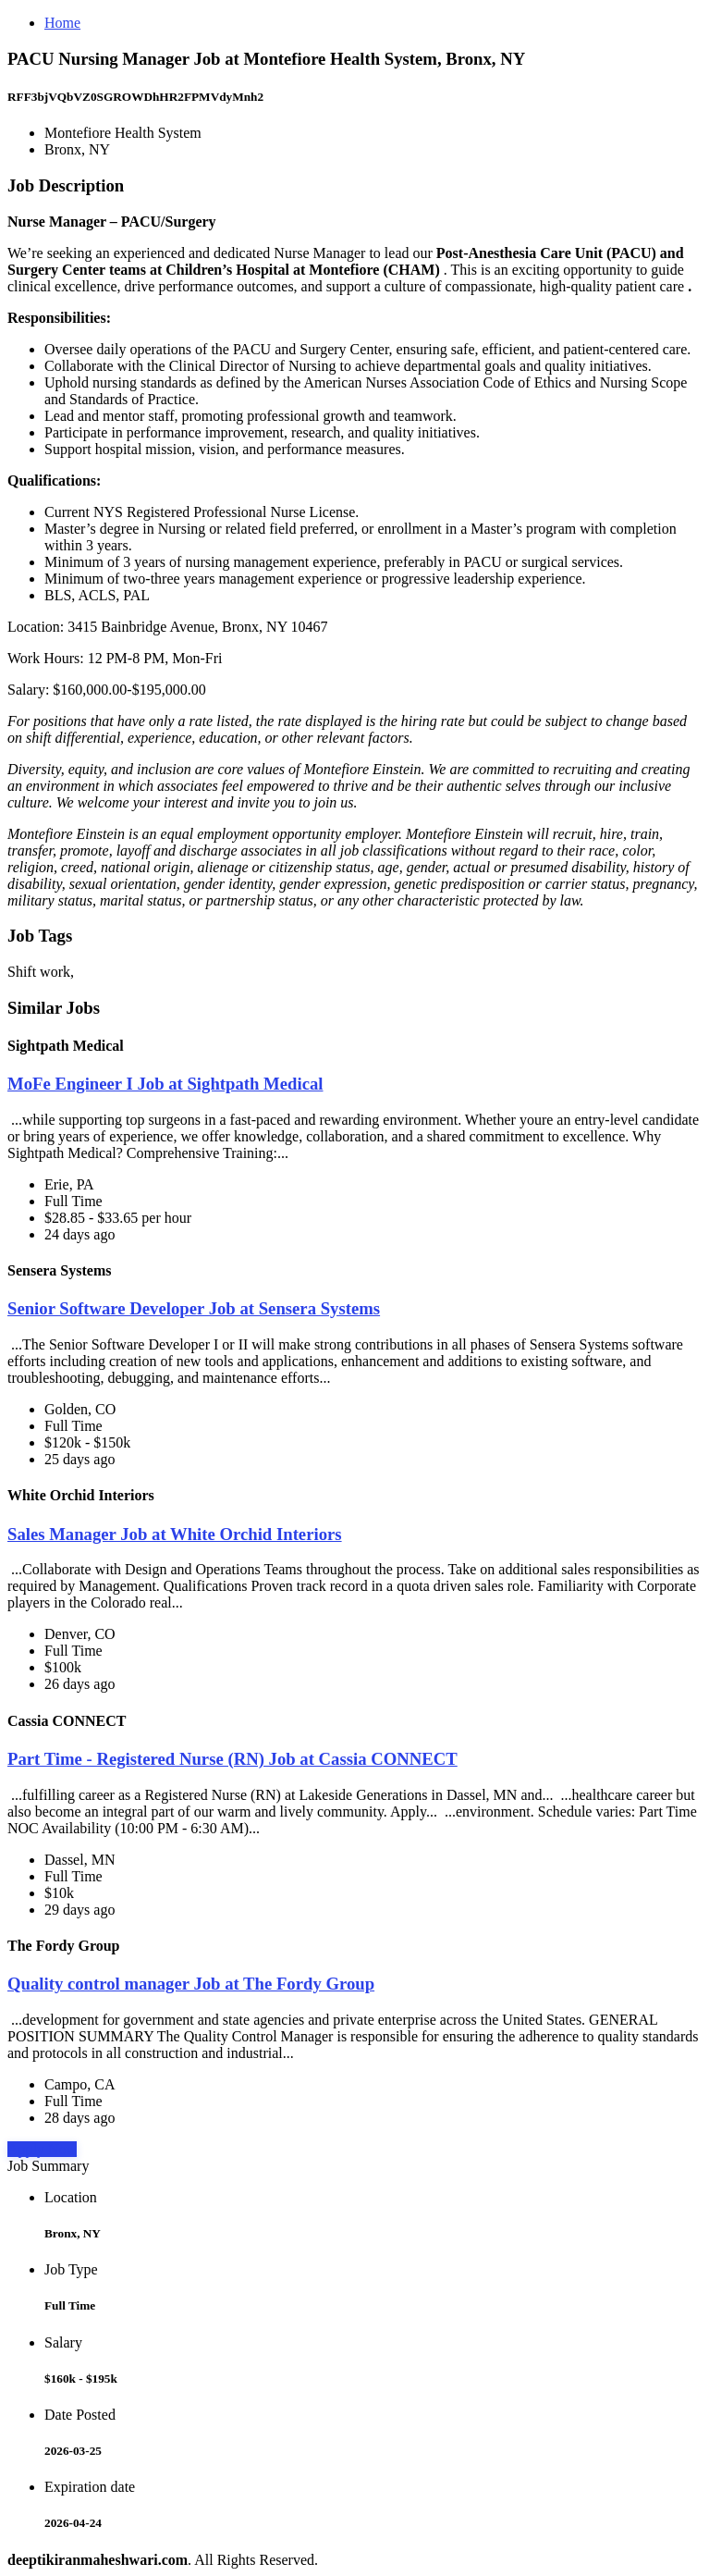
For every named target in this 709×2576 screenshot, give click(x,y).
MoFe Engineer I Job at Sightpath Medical (165, 1083)
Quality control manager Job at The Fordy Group (190, 1983)
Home (62, 23)
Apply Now (42, 2149)
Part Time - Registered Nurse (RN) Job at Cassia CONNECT (232, 1759)
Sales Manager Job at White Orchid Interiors (174, 1534)
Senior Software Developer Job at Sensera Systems (193, 1308)
